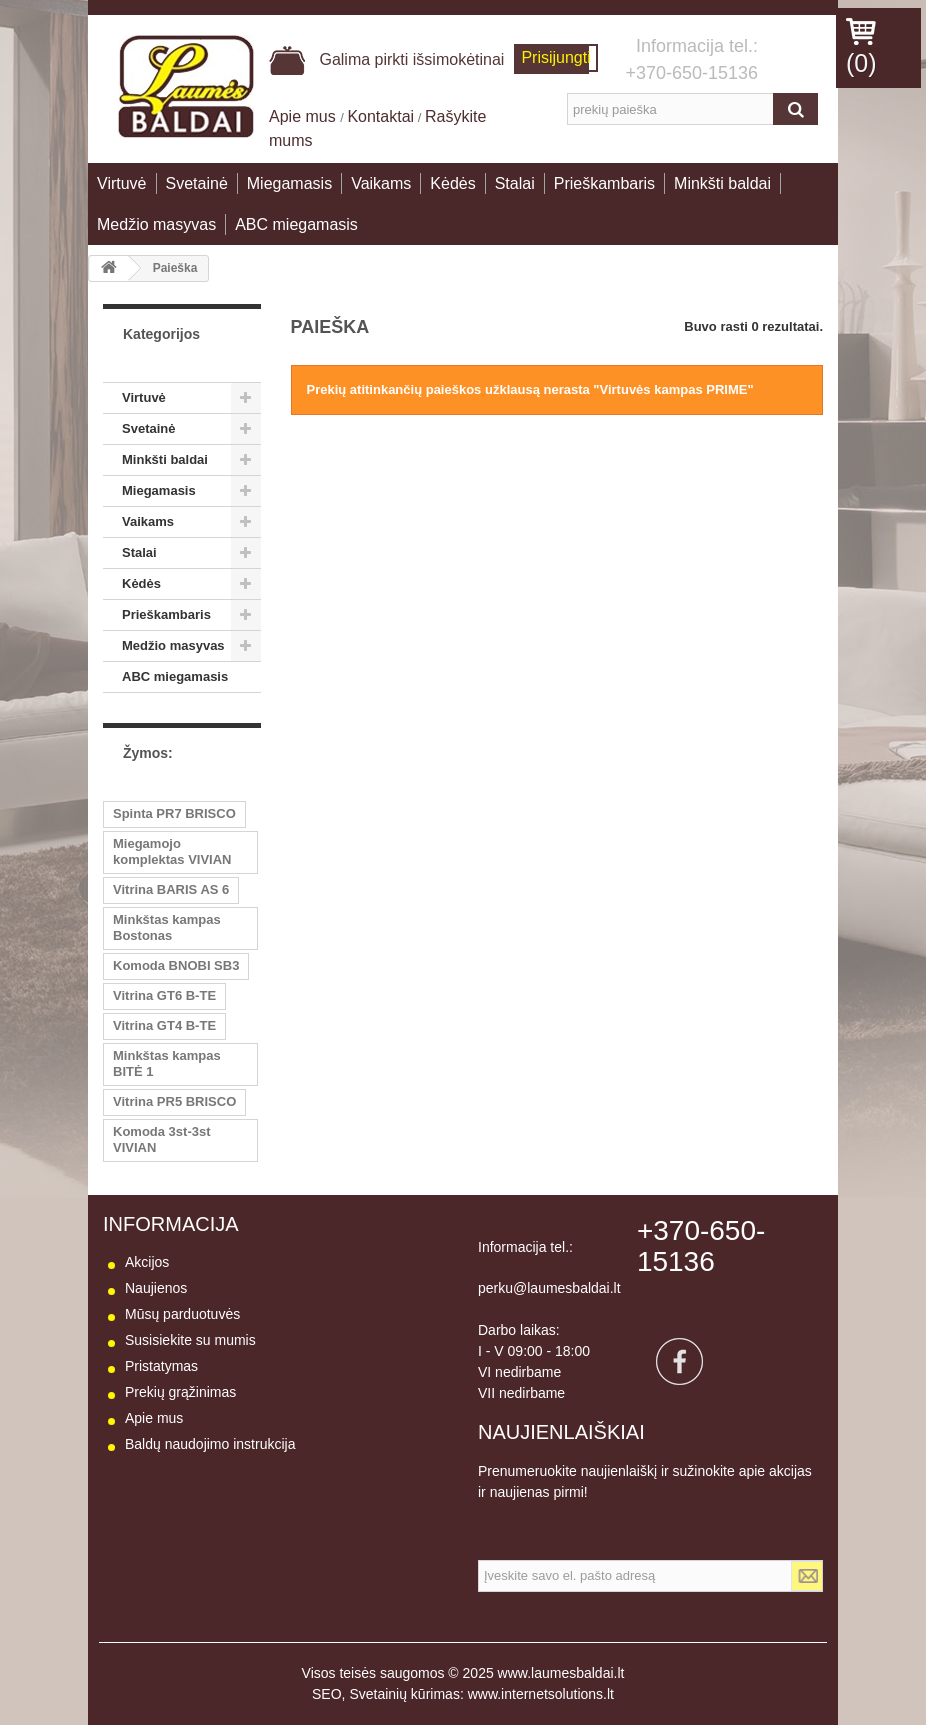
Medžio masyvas (156, 224)
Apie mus (304, 116)
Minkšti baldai (722, 183)
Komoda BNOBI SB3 (176, 965)
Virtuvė (122, 183)
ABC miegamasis (296, 224)
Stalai (515, 183)
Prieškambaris (604, 183)
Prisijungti (555, 57)
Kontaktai (380, 116)
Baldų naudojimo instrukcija (210, 1444)
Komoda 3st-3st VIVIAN (162, 1139)
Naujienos (156, 1288)
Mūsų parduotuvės (182, 1314)
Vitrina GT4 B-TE (164, 1025)
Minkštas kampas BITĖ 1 (167, 1063)
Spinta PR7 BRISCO (174, 813)
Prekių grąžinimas (180, 1392)
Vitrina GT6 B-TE (164, 995)
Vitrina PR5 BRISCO (174, 1101)
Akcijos (147, 1262)
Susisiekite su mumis (190, 1340)
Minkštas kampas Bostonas (167, 927)
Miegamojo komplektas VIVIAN (172, 851)
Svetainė (197, 183)
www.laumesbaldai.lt (561, 1673)
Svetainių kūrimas (404, 1694)
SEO (327, 1694)
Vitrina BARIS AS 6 (171, 889)
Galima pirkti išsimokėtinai (386, 59)
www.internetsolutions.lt (541, 1694)
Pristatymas (161, 1366)
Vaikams (381, 183)
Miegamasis (289, 183)
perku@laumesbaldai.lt (549, 1288)
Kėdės (452, 183)
